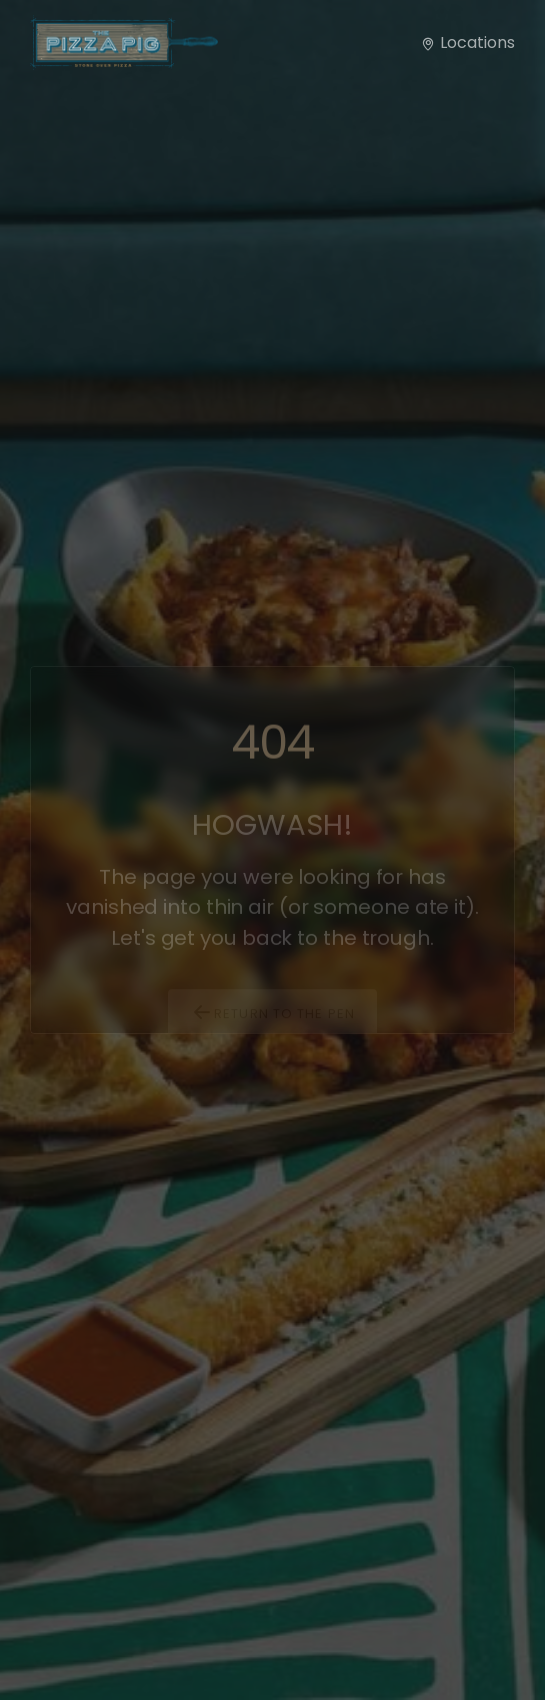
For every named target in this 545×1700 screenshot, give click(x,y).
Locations (467, 42)
